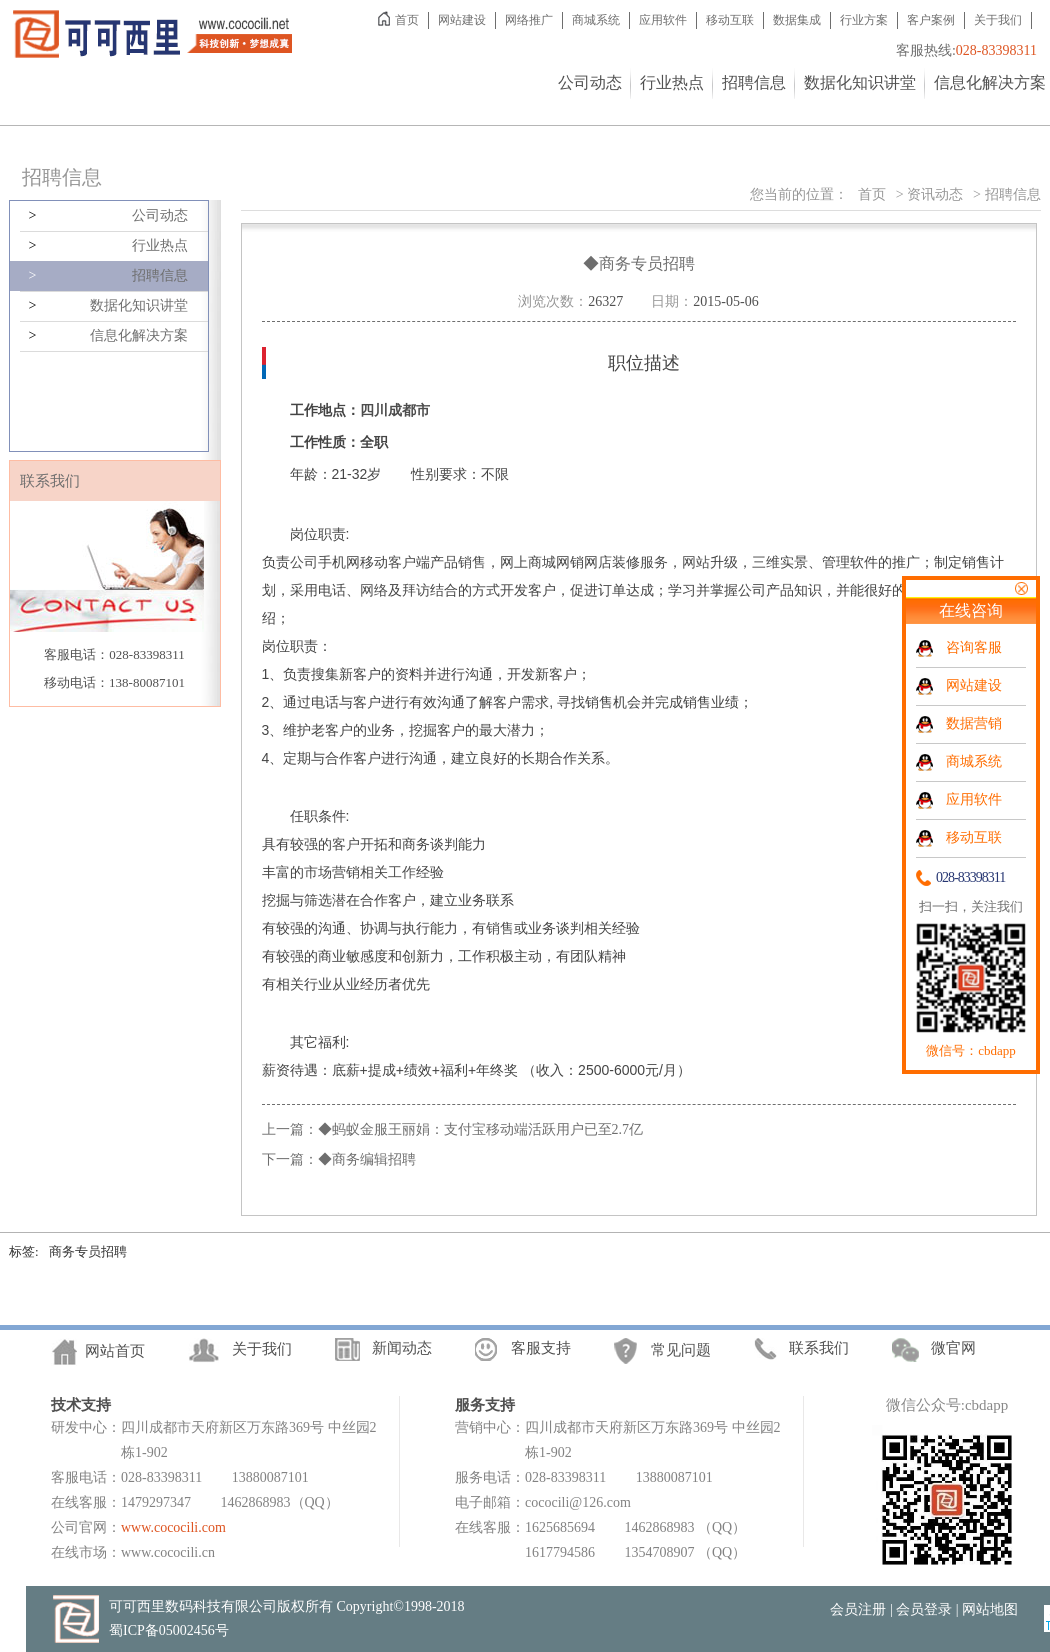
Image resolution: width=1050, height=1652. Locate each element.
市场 (318, 872)
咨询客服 (974, 647)
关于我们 (998, 20)
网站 (696, 562)
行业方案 (864, 20)
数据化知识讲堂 (860, 82)
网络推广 (529, 20)
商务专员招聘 (88, 1251)
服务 (654, 562)
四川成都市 (395, 410)
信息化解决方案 (990, 82)
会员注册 (858, 1609)
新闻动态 (402, 1349)
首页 (407, 20)
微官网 (953, 1349)
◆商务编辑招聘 (367, 1159)
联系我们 (819, 1348)
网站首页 (115, 1352)
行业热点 (672, 82)
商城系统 (596, 20)
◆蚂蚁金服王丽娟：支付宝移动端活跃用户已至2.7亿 (481, 1129)
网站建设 (462, 20)
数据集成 (797, 20)
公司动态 (590, 82)
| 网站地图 (987, 1609)
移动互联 (730, 20)
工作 (402, 872)
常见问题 (681, 1351)
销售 (472, 562)
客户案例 (931, 20)
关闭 (1021, 588)
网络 (374, 590)
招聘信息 (754, 82)
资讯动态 (935, 194)
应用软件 (663, 20)
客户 (402, 562)
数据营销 (974, 723)
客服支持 (541, 1349)
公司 (304, 562)
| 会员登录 (921, 1609)
